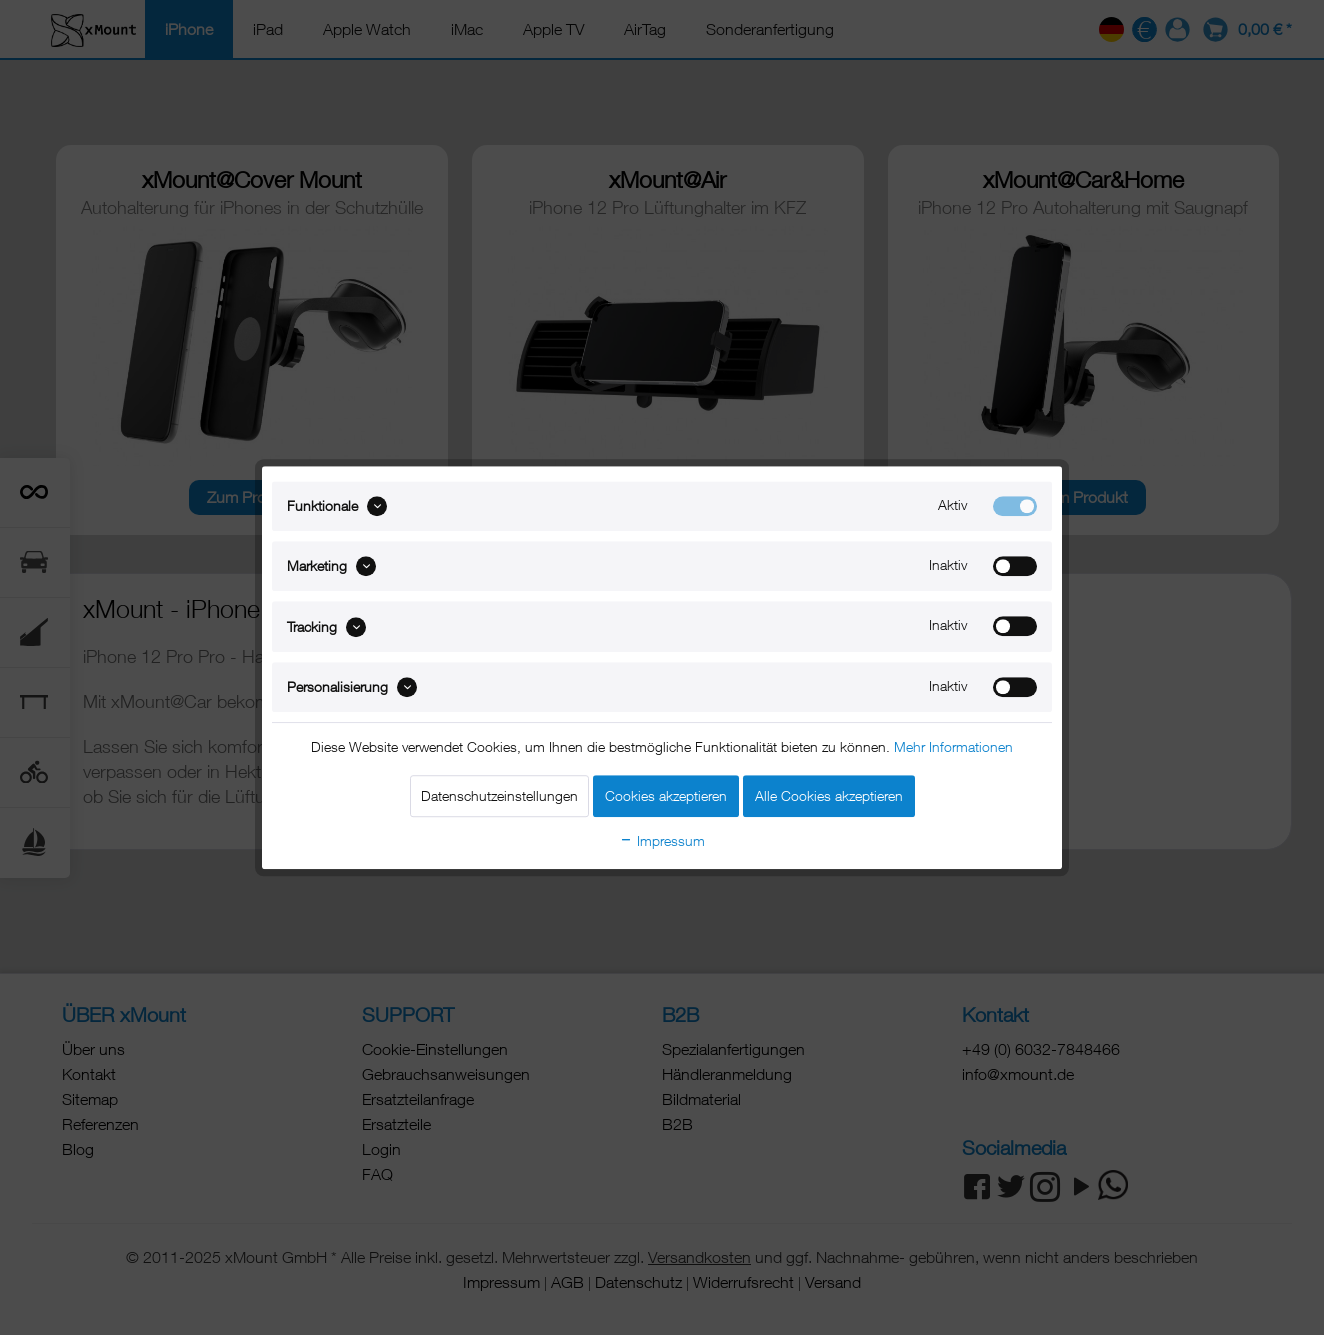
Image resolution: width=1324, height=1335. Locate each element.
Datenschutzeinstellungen (499, 795)
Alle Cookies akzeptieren (829, 795)
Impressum (662, 840)
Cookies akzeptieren (666, 795)
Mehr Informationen (953, 746)
